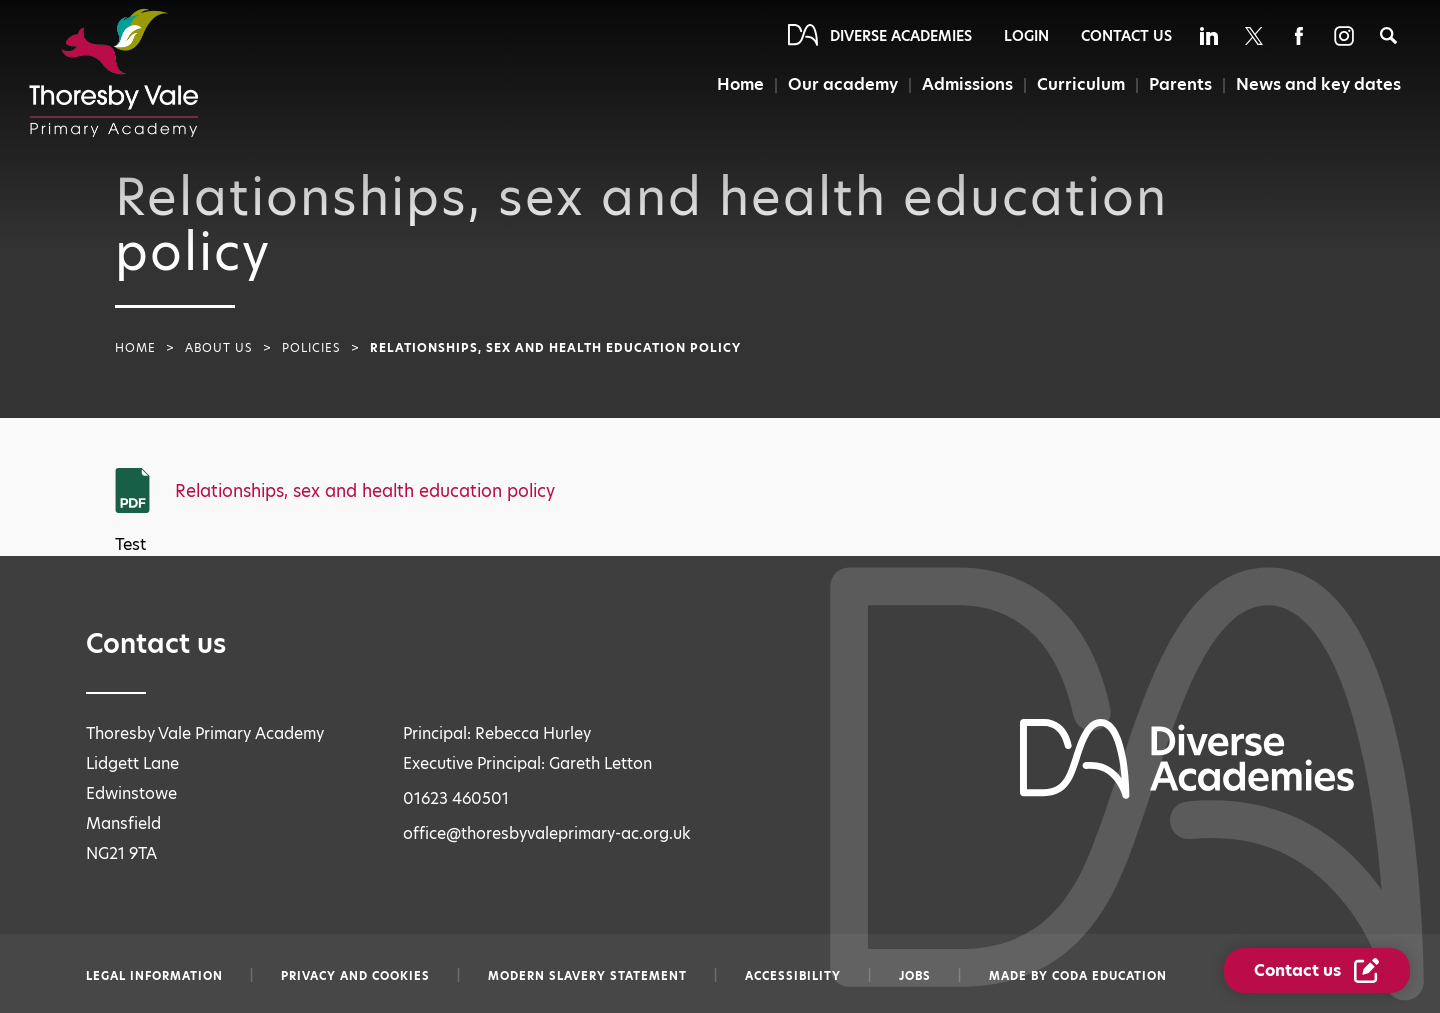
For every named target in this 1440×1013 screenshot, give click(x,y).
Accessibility (793, 976)
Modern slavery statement (587, 976)
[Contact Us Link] (1317, 970)
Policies (311, 348)
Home (740, 84)
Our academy (843, 84)
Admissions (967, 84)
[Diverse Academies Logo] (114, 73)
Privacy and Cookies (355, 976)
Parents (1180, 84)
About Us (219, 348)
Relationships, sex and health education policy (365, 491)
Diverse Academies (901, 36)
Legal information (154, 976)
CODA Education (1109, 976)
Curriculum (1081, 84)
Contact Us (1126, 36)
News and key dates (1318, 84)
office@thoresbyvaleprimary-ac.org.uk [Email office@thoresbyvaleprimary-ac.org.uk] (547, 833)
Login (1026, 36)
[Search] (1388, 35)
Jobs (915, 976)
